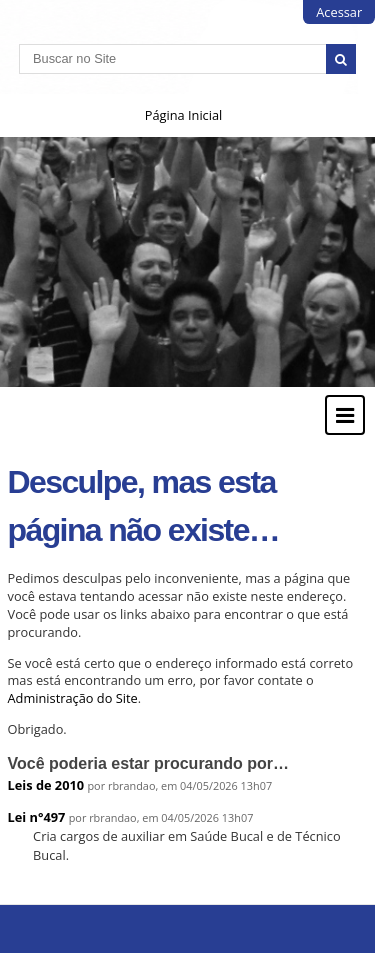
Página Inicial (184, 115)
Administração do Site (73, 698)
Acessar (339, 12)
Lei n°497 (37, 817)
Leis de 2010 (46, 785)
